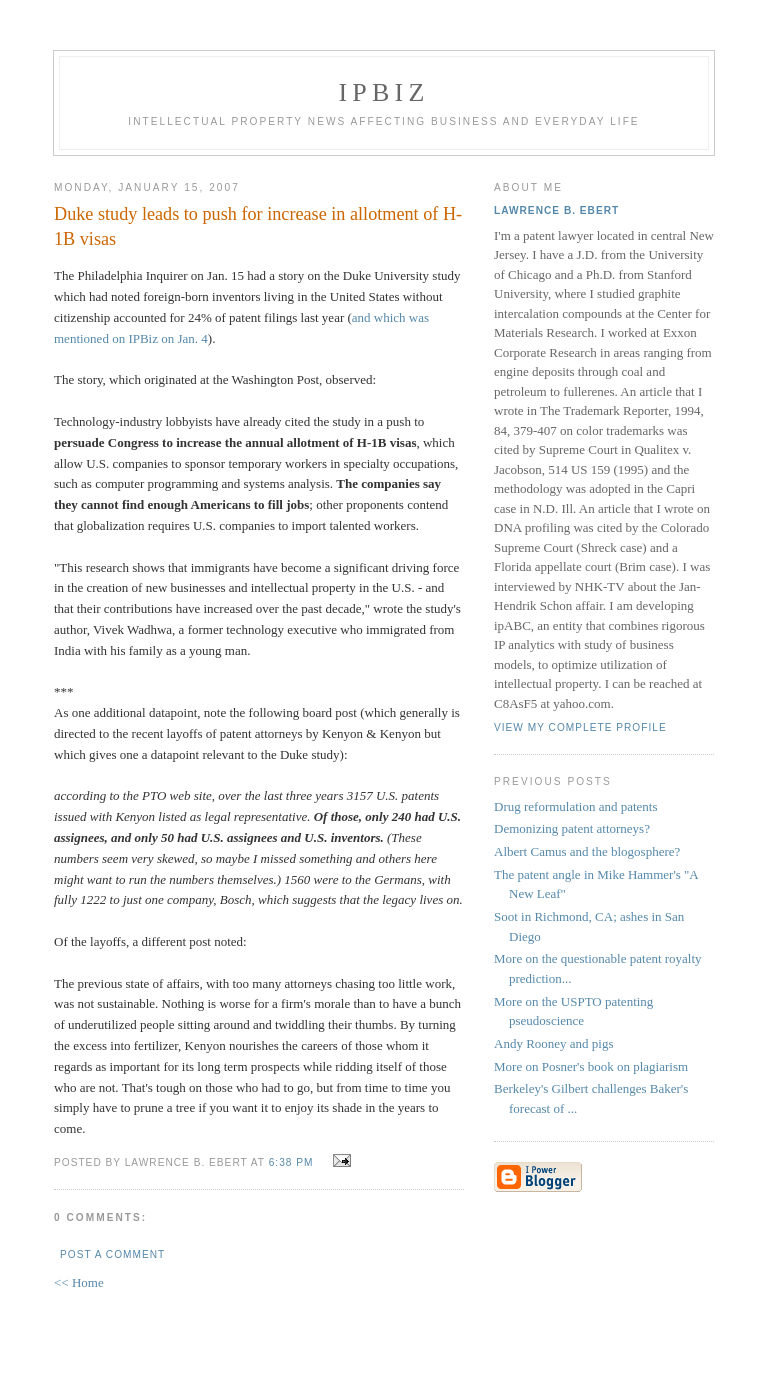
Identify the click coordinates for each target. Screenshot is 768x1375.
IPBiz (384, 92)
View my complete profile (580, 727)
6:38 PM (291, 1162)
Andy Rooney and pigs (554, 1043)
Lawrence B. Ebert (556, 210)
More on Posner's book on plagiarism (591, 1066)
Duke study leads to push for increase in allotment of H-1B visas (258, 226)
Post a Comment (112, 1254)
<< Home (79, 1282)
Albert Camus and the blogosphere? (587, 851)
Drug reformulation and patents (576, 806)
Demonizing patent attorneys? (572, 828)
